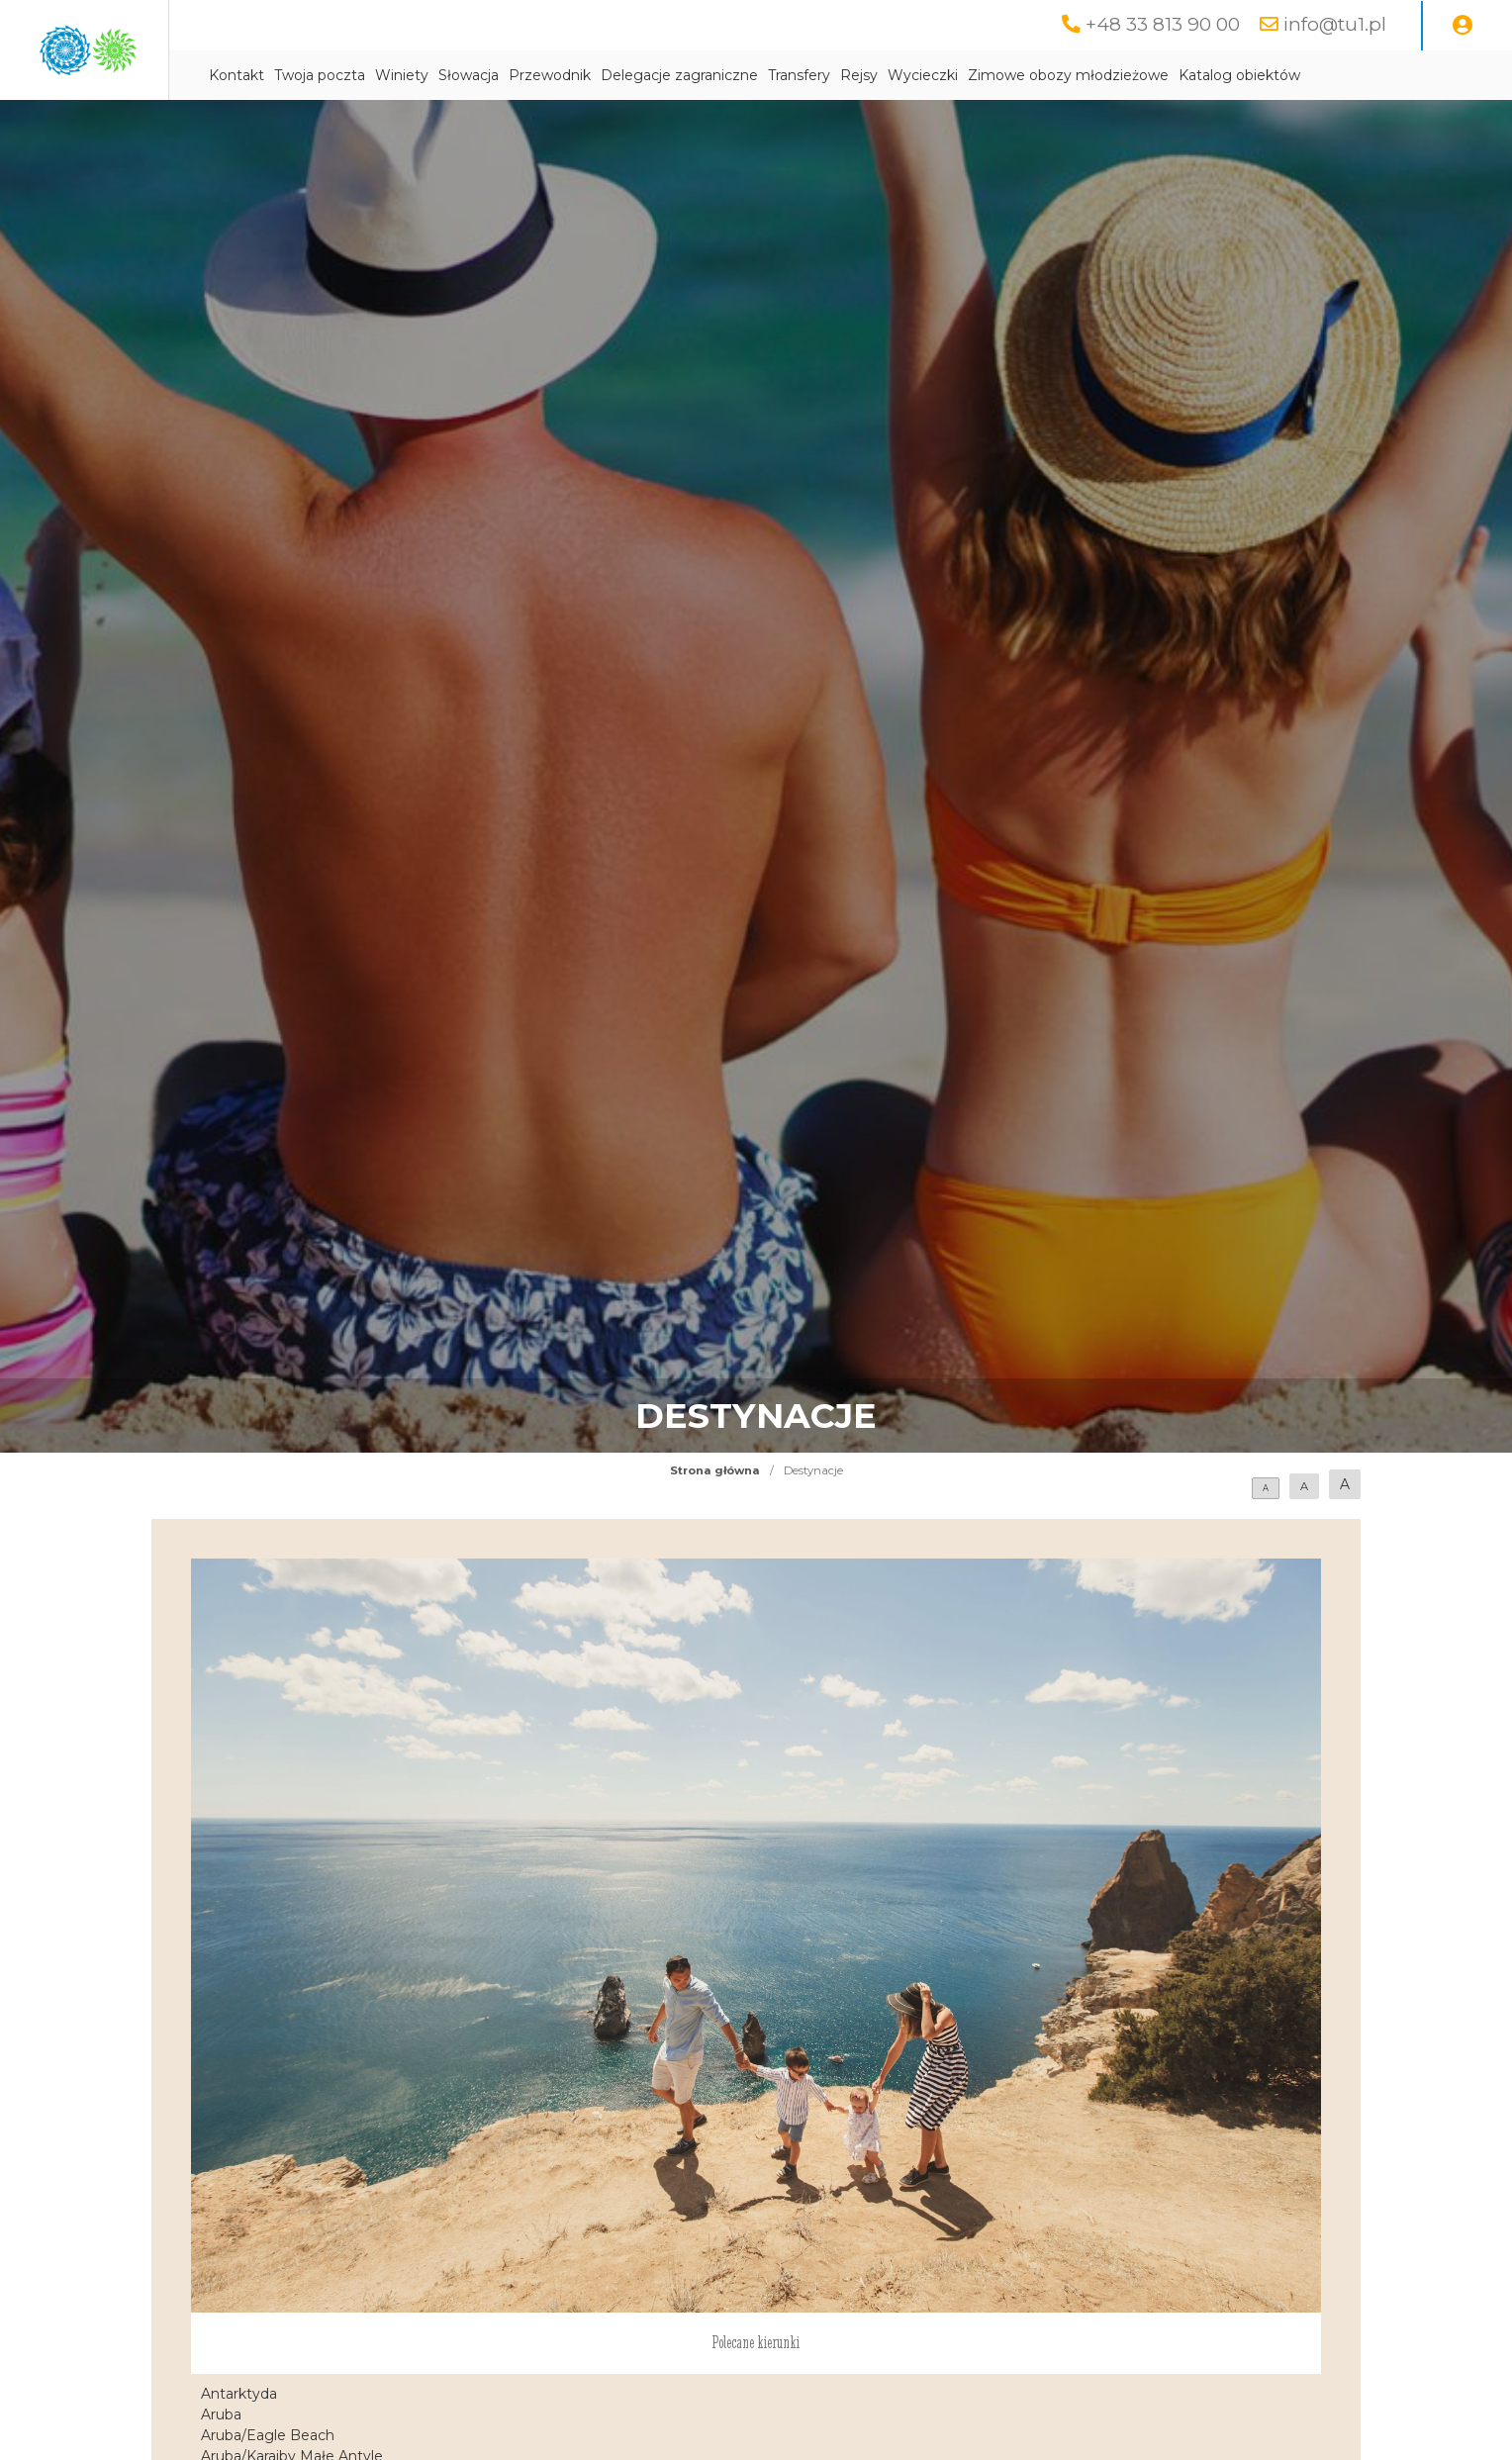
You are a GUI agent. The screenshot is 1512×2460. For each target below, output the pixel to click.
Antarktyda (239, 2444)
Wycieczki (1111, 76)
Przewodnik (738, 76)
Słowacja (656, 76)
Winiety (589, 76)
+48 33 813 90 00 (1157, 25)
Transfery (987, 76)
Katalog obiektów (458, 126)
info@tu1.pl (1333, 25)
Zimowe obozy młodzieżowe (1256, 76)
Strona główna (715, 1521)
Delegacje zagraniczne (867, 76)
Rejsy (1047, 76)
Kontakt (424, 76)
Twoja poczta (507, 76)
